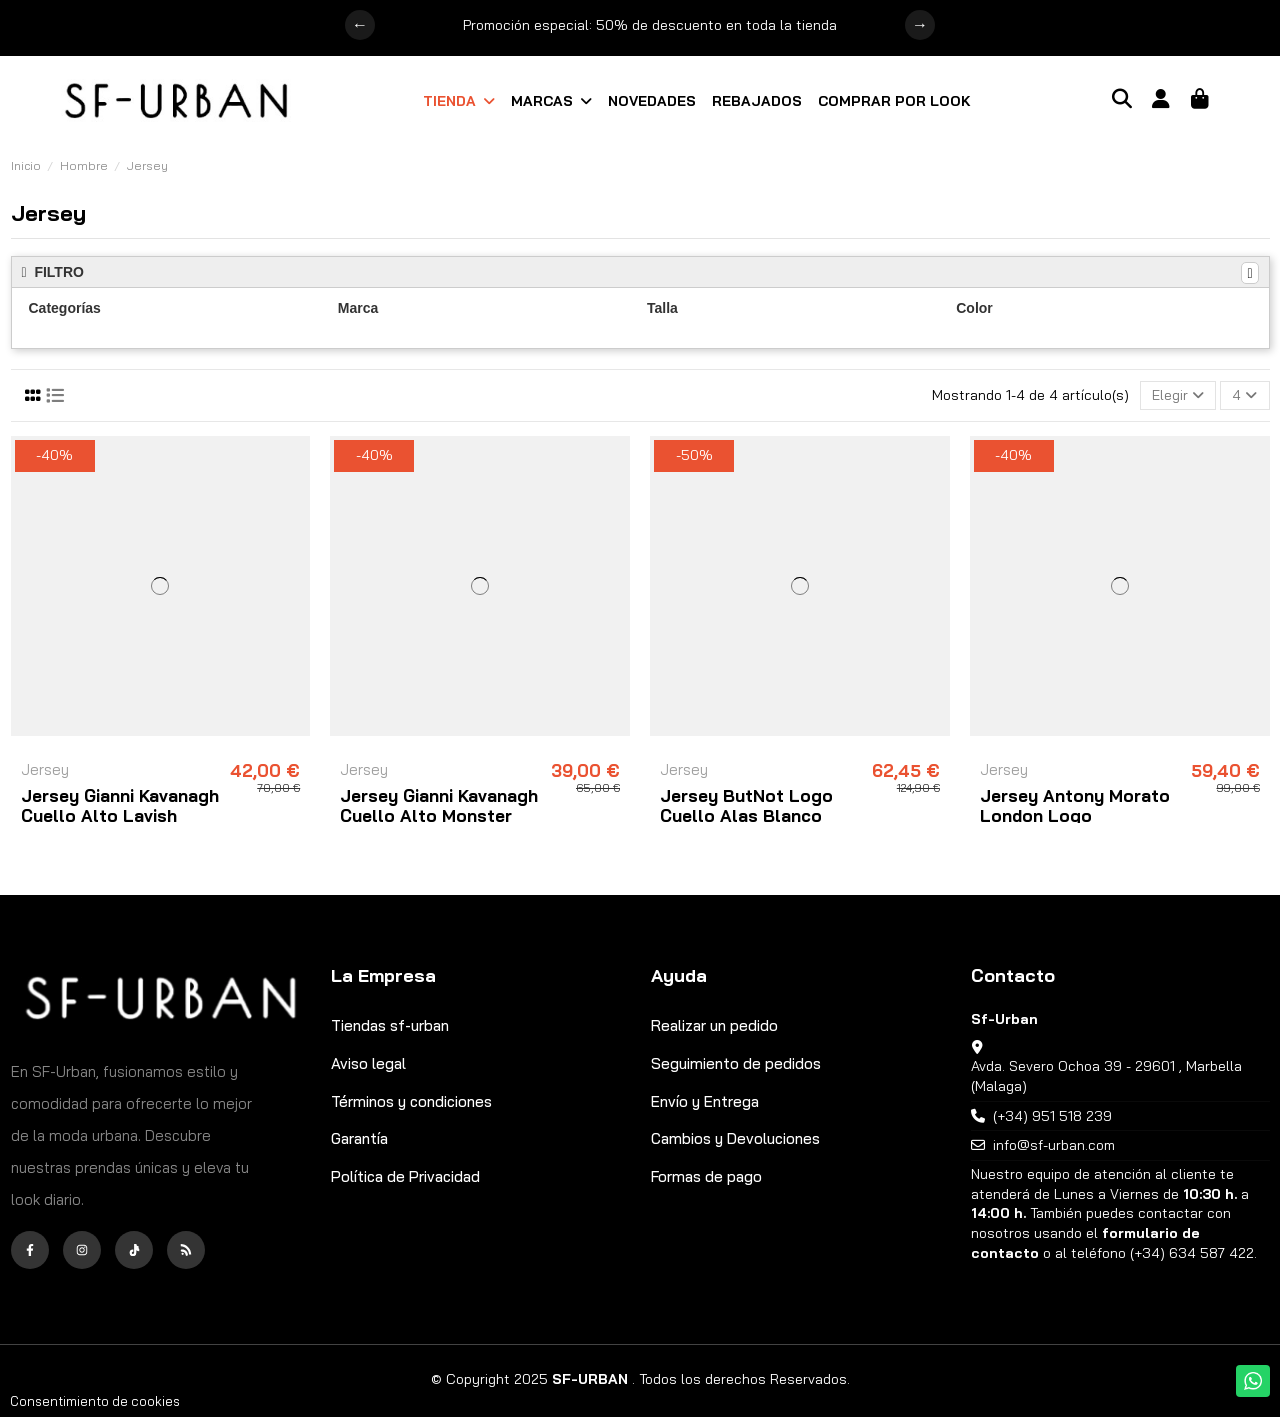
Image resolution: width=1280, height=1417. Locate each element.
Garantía (359, 1138)
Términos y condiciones (411, 1101)
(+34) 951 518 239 (1052, 1116)
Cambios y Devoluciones (735, 1138)
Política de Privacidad (405, 1176)
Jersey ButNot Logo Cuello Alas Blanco (746, 805)
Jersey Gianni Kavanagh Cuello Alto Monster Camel (439, 816)
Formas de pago (706, 1176)
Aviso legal (368, 1063)
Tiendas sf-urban (390, 1025)
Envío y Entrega (705, 1101)
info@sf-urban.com (1054, 1145)
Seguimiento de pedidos (736, 1063)
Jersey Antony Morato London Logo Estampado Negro (1075, 816)
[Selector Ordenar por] (1178, 395)
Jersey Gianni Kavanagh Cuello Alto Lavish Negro (120, 816)
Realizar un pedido (714, 1025)
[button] (459, 101)
